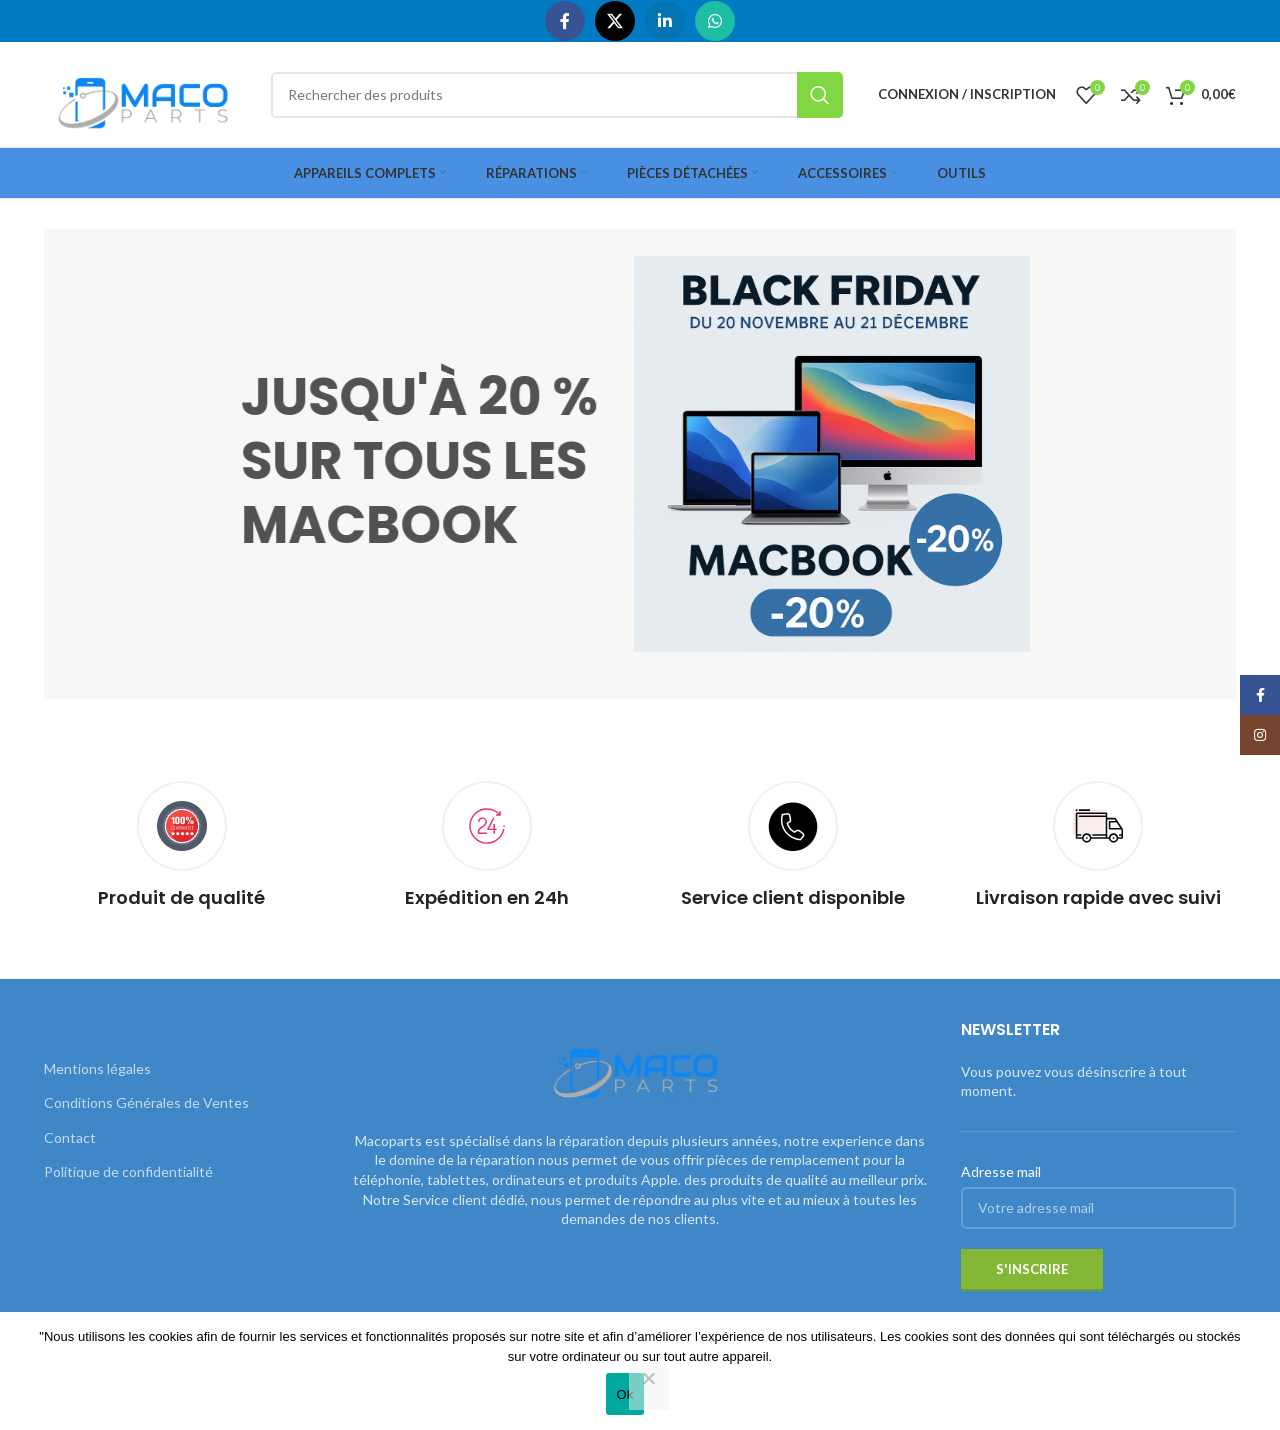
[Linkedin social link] (665, 21)
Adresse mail (1001, 1171)
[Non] (649, 1389)
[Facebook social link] (565, 21)
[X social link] (615, 21)
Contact (70, 1137)
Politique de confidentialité (128, 1171)
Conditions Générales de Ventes (146, 1102)
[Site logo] (147, 92)
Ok (624, 1394)
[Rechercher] (557, 95)
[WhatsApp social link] (715, 21)
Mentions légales (97, 1068)
